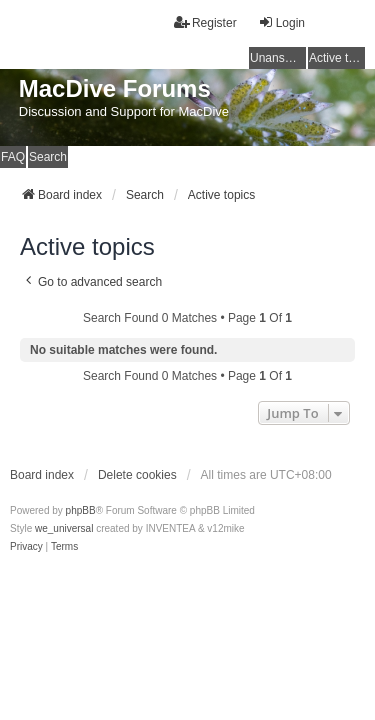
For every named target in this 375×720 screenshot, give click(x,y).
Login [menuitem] (281, 22)
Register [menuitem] (205, 22)
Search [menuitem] (48, 157)
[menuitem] (26, 547)
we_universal (64, 528)
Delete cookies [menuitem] (137, 475)
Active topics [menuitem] (337, 58)
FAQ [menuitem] (13, 157)
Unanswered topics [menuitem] (278, 58)
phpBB (81, 510)
